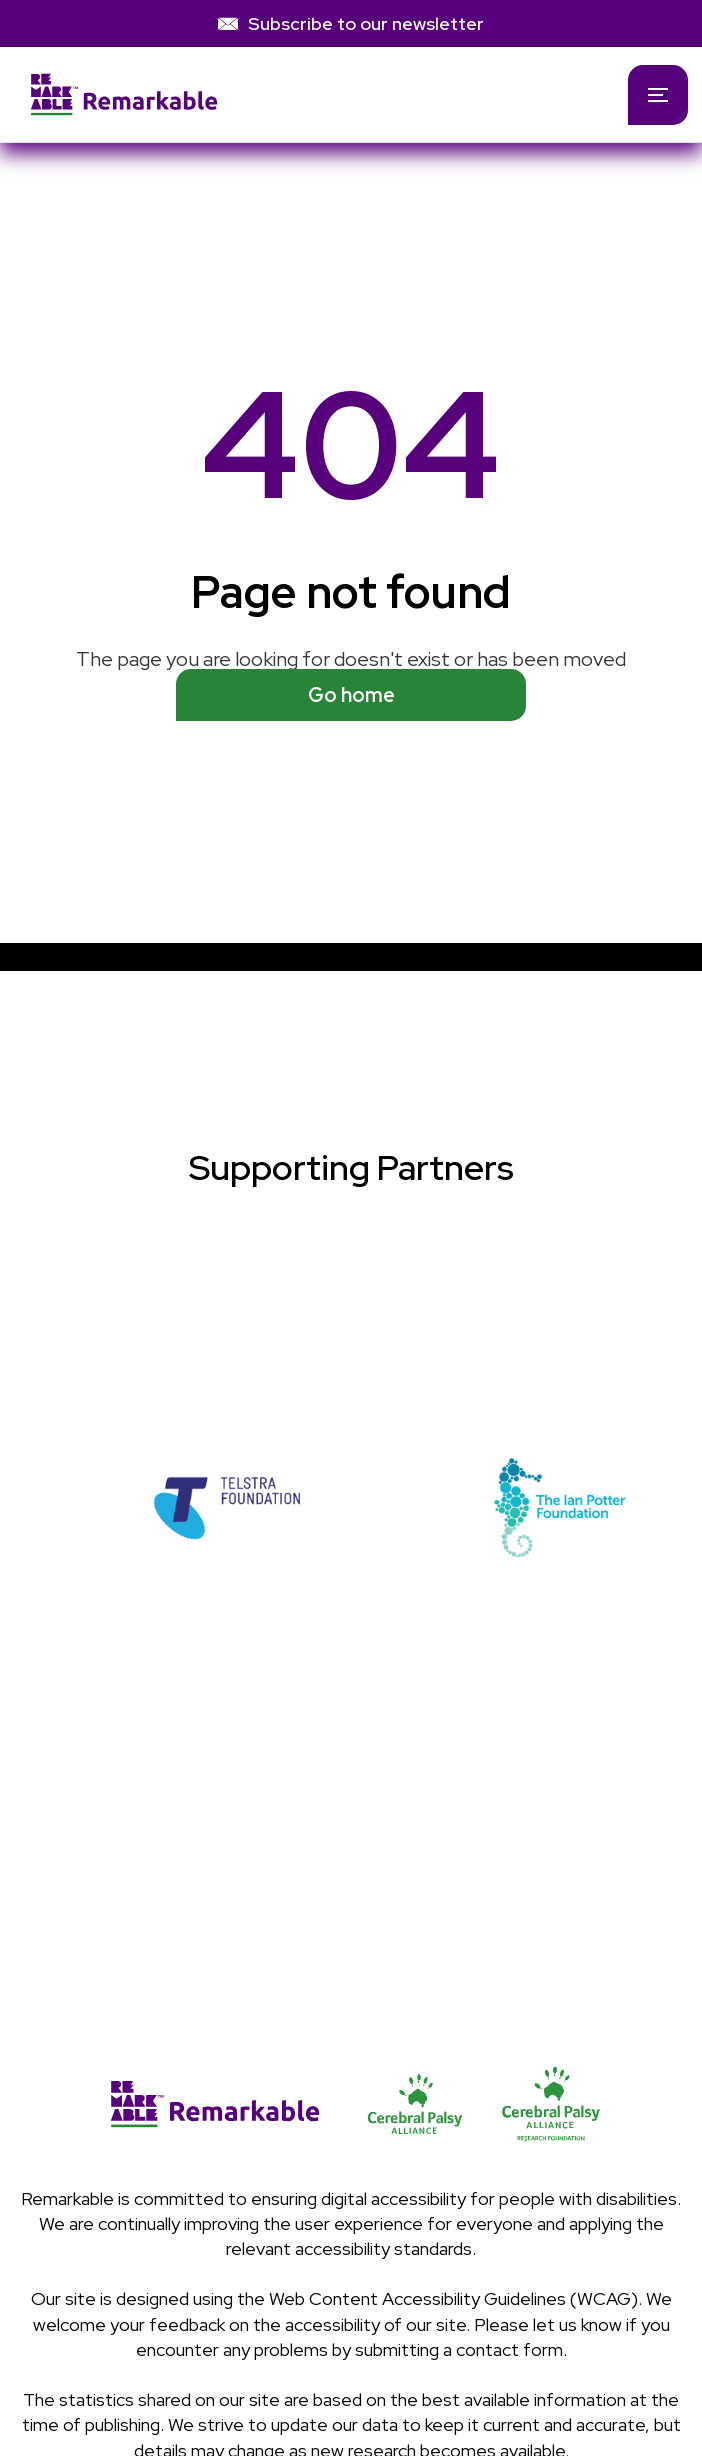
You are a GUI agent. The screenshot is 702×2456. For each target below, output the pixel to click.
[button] (658, 95)
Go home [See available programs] (351, 695)
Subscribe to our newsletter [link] (366, 23)
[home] (301, 94)
